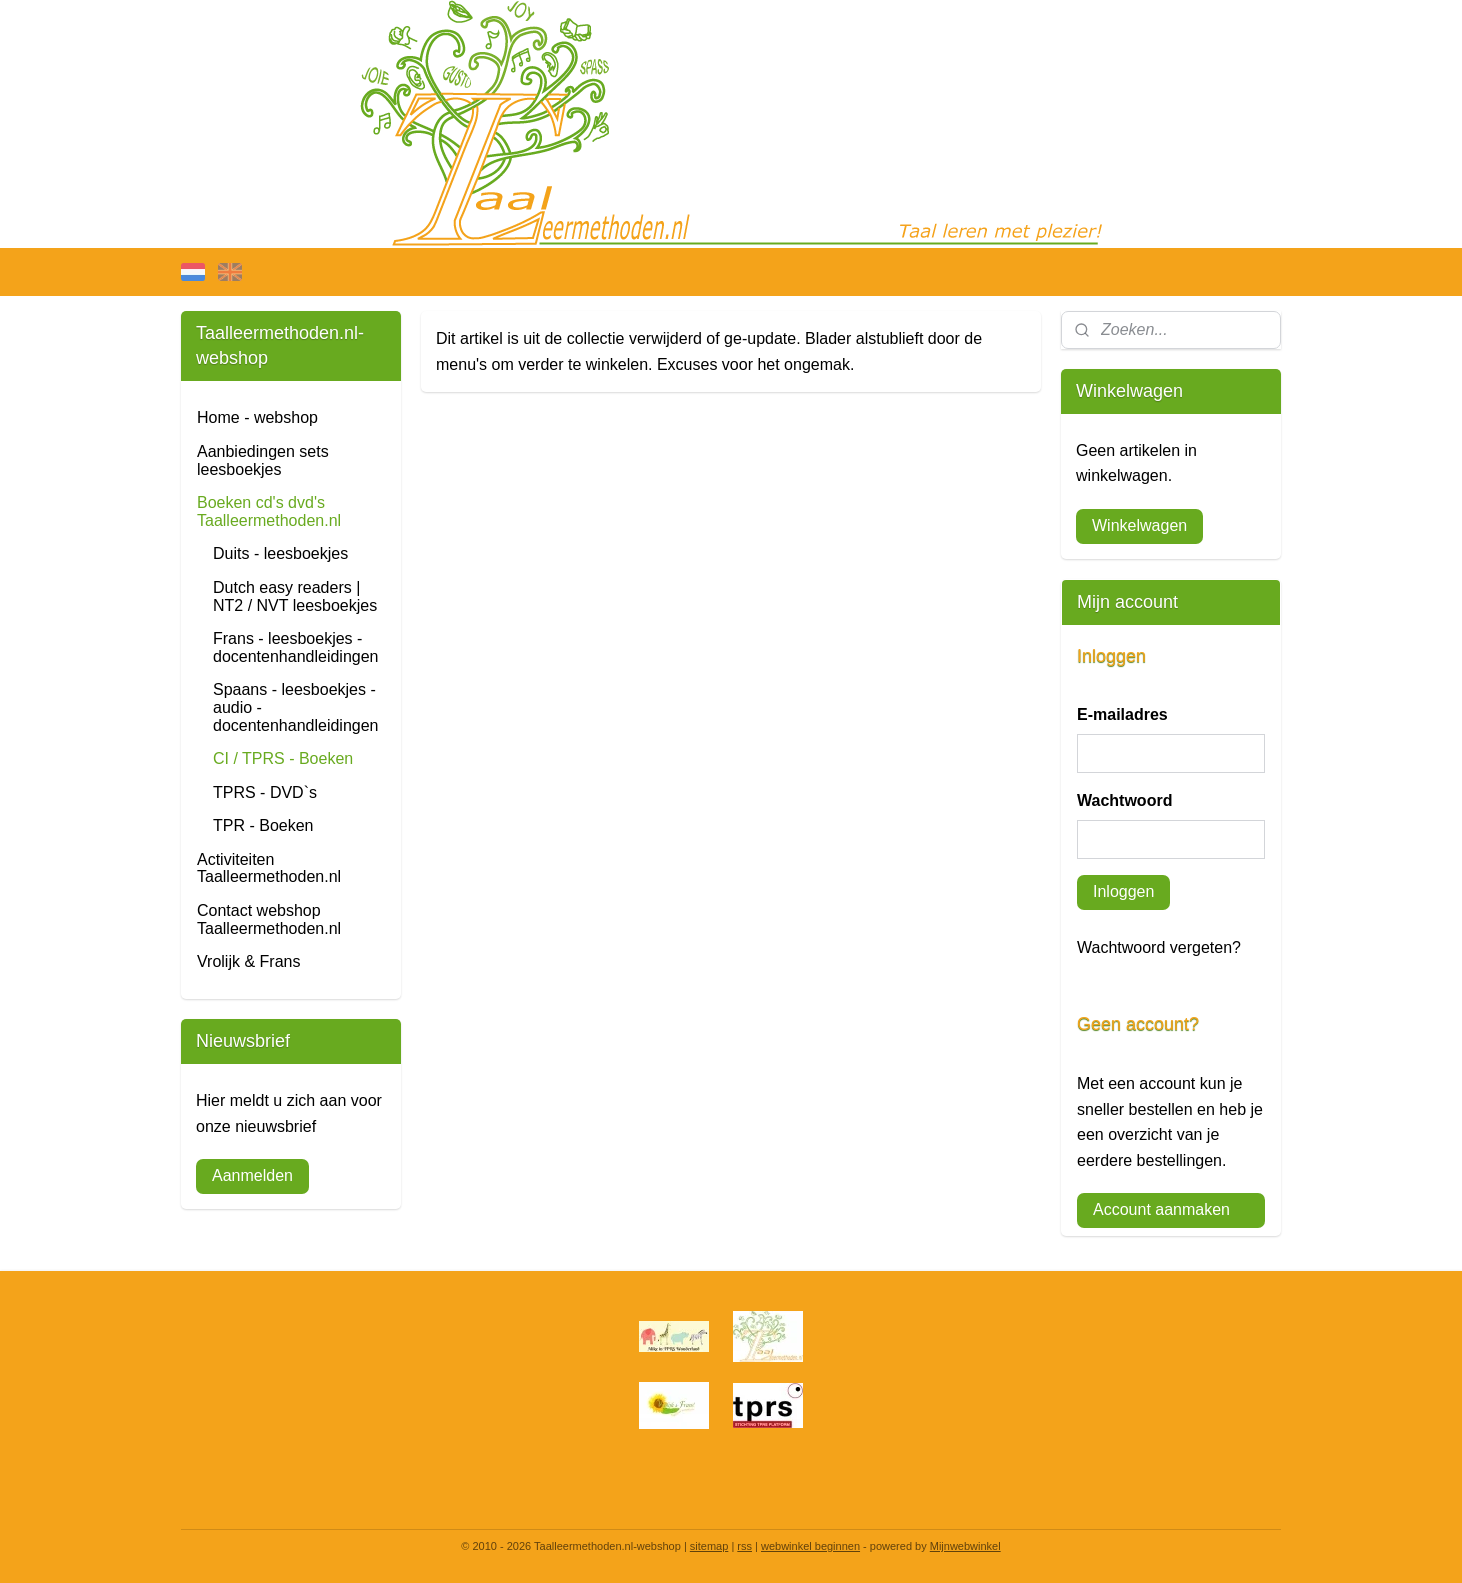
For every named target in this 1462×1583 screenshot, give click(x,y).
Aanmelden (252, 1175)
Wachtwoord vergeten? (1159, 947)
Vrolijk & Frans (248, 961)
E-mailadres (1122, 714)
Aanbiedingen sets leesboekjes (263, 460)
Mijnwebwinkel (965, 1546)
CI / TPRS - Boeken (283, 758)
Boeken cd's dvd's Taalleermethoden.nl (269, 511)
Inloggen (1123, 891)
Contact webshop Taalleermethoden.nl (269, 919)
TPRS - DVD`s (265, 792)
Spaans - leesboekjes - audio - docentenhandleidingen (295, 707)
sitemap (709, 1546)
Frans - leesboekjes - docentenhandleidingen (295, 647)
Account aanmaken (1161, 1209)
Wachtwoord (1124, 800)
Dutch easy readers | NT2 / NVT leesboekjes (295, 596)
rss (744, 1546)
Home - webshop (257, 417)
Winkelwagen (1139, 525)
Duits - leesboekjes (280, 553)
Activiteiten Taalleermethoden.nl (269, 868)
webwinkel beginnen (810, 1546)
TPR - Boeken (263, 825)
